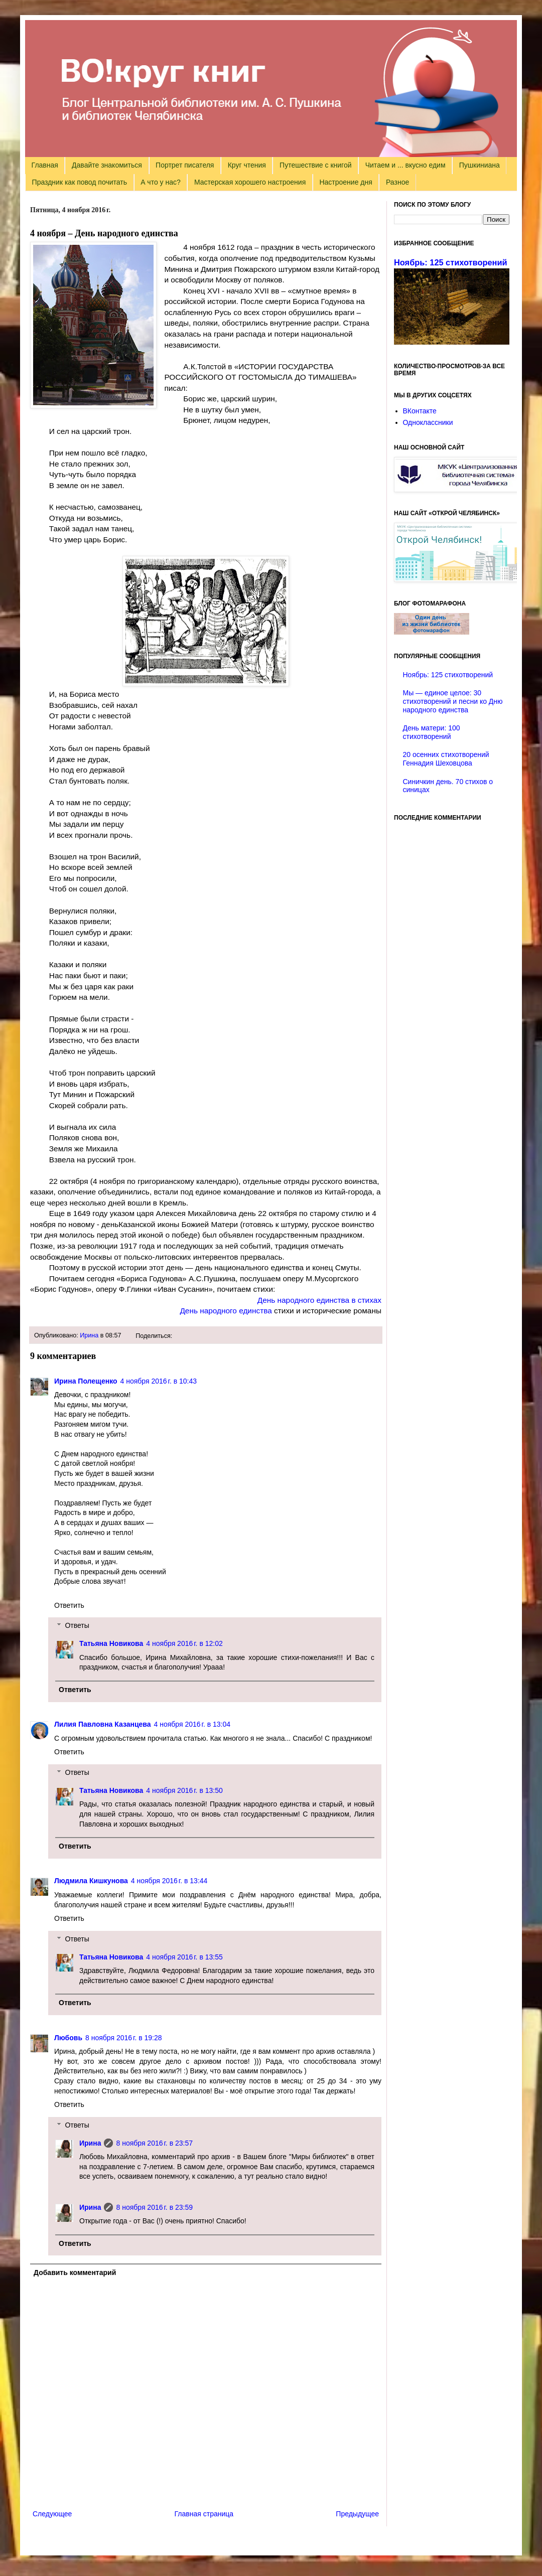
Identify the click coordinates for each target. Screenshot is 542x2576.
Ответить (69, 1605)
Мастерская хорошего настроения (250, 182)
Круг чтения (247, 165)
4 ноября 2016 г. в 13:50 (184, 1790)
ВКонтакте (420, 411)
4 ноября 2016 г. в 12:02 (184, 1643)
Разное (397, 182)
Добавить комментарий (75, 2272)
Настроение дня (345, 182)
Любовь (68, 2038)
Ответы (77, 1626)
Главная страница (204, 2514)
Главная (45, 165)
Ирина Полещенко (85, 1381)
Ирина (89, 1335)
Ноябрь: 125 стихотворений (450, 262)
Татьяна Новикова (111, 1643)
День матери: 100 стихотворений (431, 732)
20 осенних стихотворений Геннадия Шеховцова (446, 758)
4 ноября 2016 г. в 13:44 (169, 1881)
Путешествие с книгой (315, 165)
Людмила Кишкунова (91, 1881)
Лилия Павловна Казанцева (102, 1724)
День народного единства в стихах (319, 1300)
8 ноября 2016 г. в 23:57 (154, 2143)
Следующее (52, 2514)
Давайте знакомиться (107, 165)
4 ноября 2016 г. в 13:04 (192, 1724)
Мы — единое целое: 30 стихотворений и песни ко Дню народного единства (453, 701)
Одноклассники (428, 422)
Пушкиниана (479, 165)
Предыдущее (357, 2514)
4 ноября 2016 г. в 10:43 (158, 1381)
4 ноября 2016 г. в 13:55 (184, 1957)
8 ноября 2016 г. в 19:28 (123, 2038)
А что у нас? (161, 182)
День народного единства (226, 1310)
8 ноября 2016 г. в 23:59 (154, 2207)
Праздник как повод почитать (79, 182)
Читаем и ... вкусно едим (405, 165)
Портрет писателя (185, 165)
